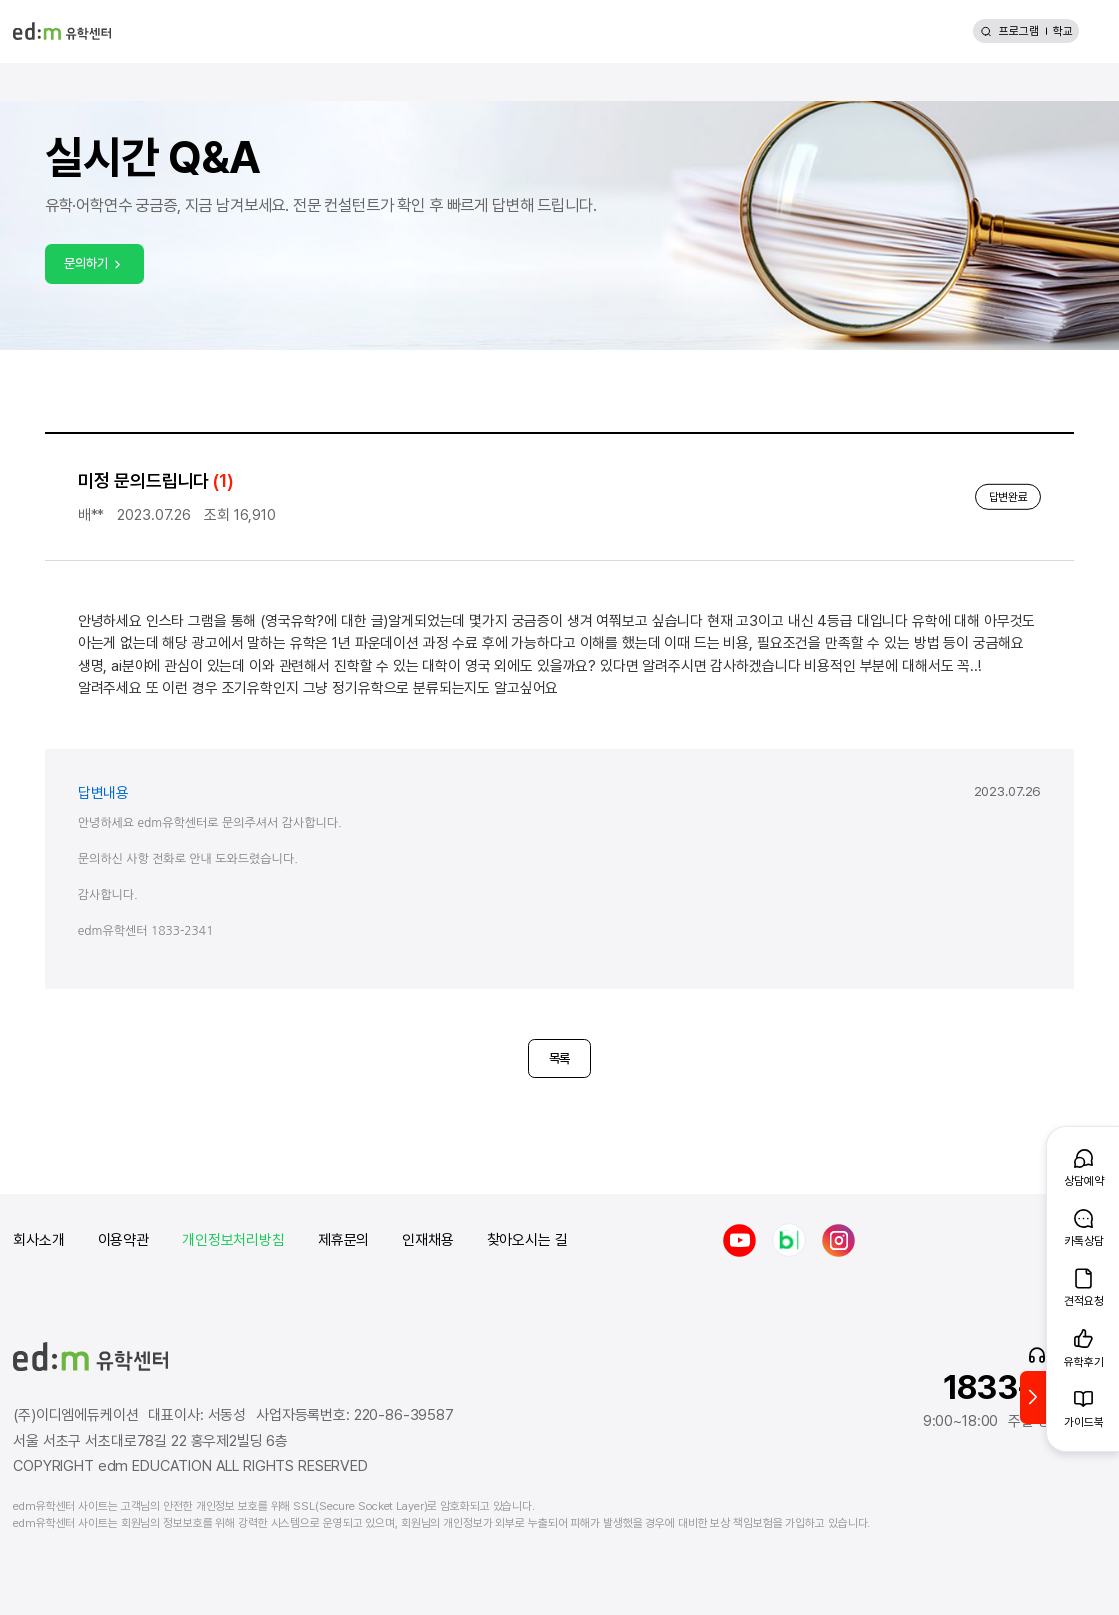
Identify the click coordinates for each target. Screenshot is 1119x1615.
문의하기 (94, 263)
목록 (560, 1058)
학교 (1063, 31)
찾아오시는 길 (527, 1240)
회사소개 (38, 1240)
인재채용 (427, 1240)
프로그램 (1019, 31)
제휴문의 (343, 1240)
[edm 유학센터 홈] (61, 31)
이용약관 (123, 1240)
